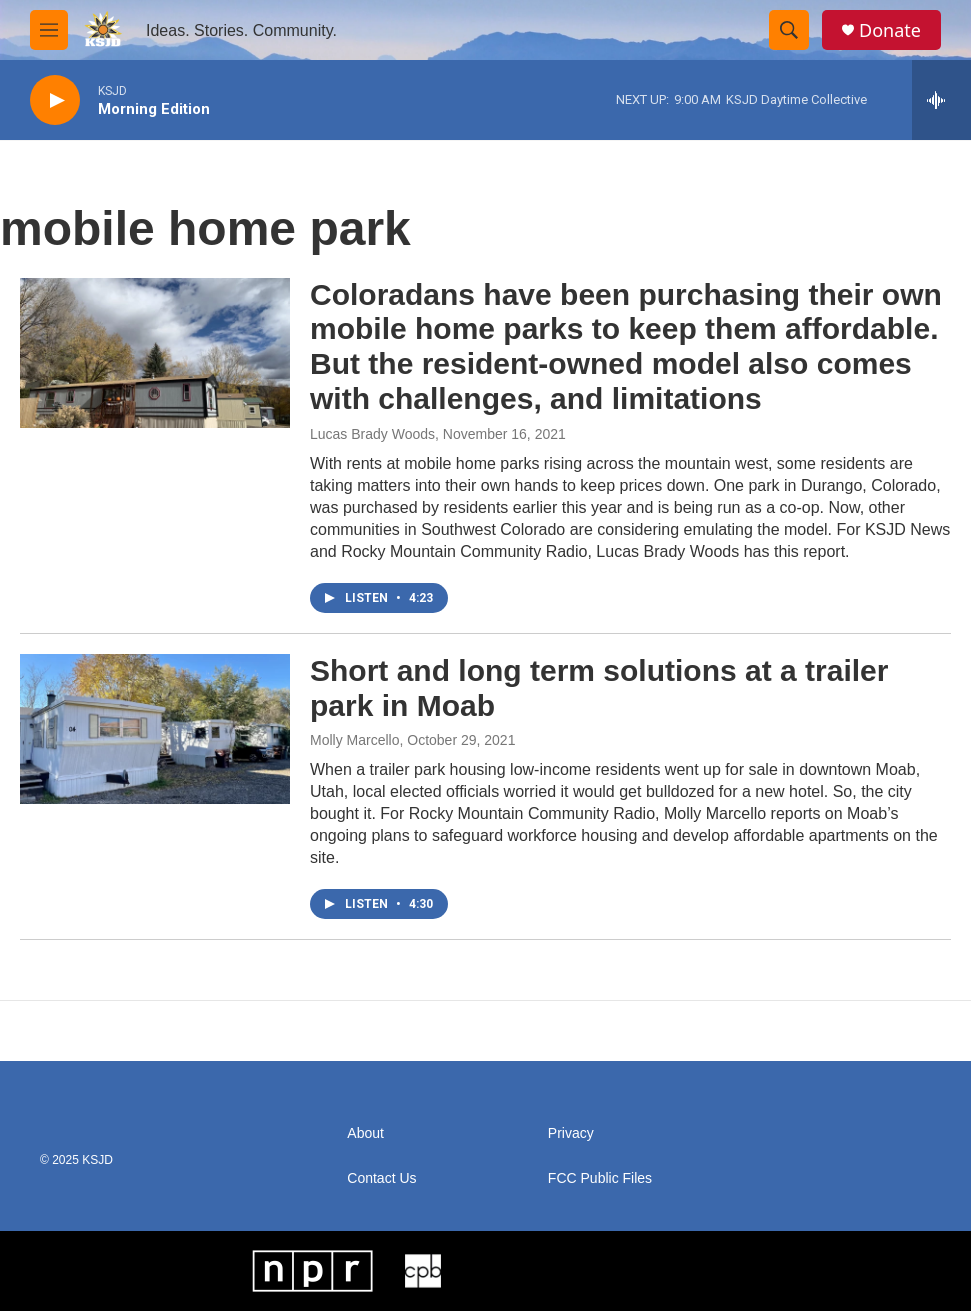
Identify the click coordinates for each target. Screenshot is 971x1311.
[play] (55, 100)
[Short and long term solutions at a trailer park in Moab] (155, 729)
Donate (890, 30)
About (365, 1133)
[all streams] (941, 100)
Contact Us (381, 1178)
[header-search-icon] (789, 30)
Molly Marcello (354, 740)
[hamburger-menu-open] (49, 30)
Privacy (571, 1133)
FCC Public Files (600, 1178)
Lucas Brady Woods (372, 434)
